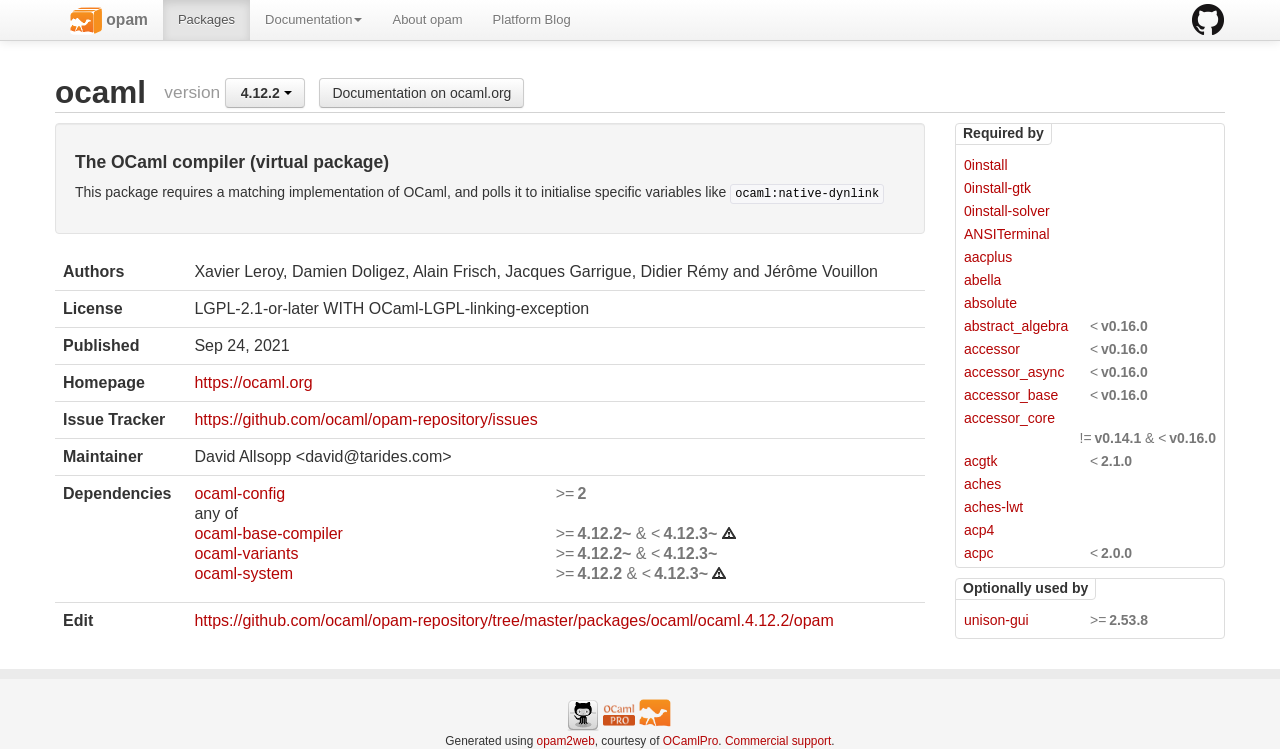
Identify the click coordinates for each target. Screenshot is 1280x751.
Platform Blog (532, 19)
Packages (206, 19)
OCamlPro (691, 741)
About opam (427, 19)
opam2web (566, 741)
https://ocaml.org (253, 382)
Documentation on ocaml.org (421, 93)
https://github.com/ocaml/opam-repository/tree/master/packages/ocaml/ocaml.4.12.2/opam (513, 620)
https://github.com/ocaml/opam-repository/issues (365, 419)
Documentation (313, 19)
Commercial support (778, 741)
